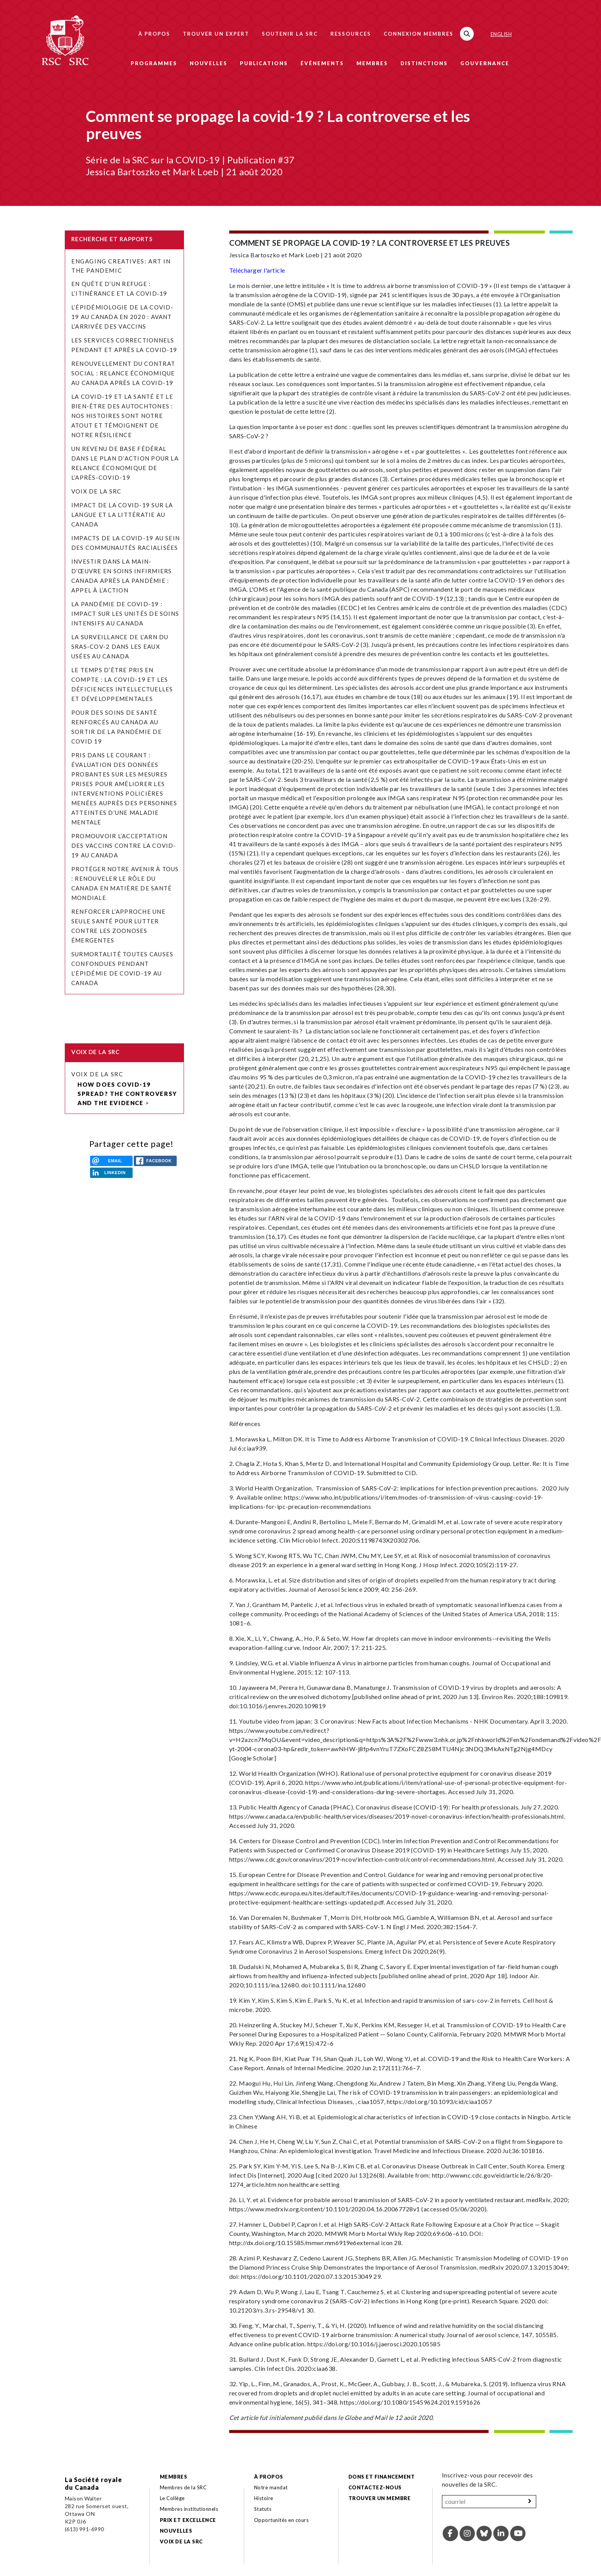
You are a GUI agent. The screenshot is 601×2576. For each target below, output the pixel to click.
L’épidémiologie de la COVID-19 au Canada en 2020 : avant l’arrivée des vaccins (122, 317)
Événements (322, 63)
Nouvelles (208, 63)
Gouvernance (484, 63)
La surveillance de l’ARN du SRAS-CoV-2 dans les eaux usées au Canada (119, 646)
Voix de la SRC (96, 491)
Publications (264, 63)
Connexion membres (418, 34)
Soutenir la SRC (290, 34)
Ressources (350, 34)
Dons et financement (381, 2477)
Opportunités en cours (282, 2520)
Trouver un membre (379, 2498)
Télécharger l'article (257, 270)
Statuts (262, 2509)
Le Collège (172, 2498)
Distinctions (424, 63)
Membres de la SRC (183, 2487)
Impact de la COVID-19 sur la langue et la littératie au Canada (122, 515)
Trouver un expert (216, 34)
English (501, 34)
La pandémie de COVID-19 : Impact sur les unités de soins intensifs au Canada (125, 613)
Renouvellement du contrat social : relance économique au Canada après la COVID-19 (123, 373)
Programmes (154, 63)
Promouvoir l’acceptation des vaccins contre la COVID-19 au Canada (123, 845)
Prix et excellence (188, 2520)
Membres (372, 63)
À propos (154, 34)
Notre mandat (271, 2487)
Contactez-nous (375, 2487)
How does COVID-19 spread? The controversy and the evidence (127, 1093)
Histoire (263, 2498)
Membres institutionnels (189, 2509)
